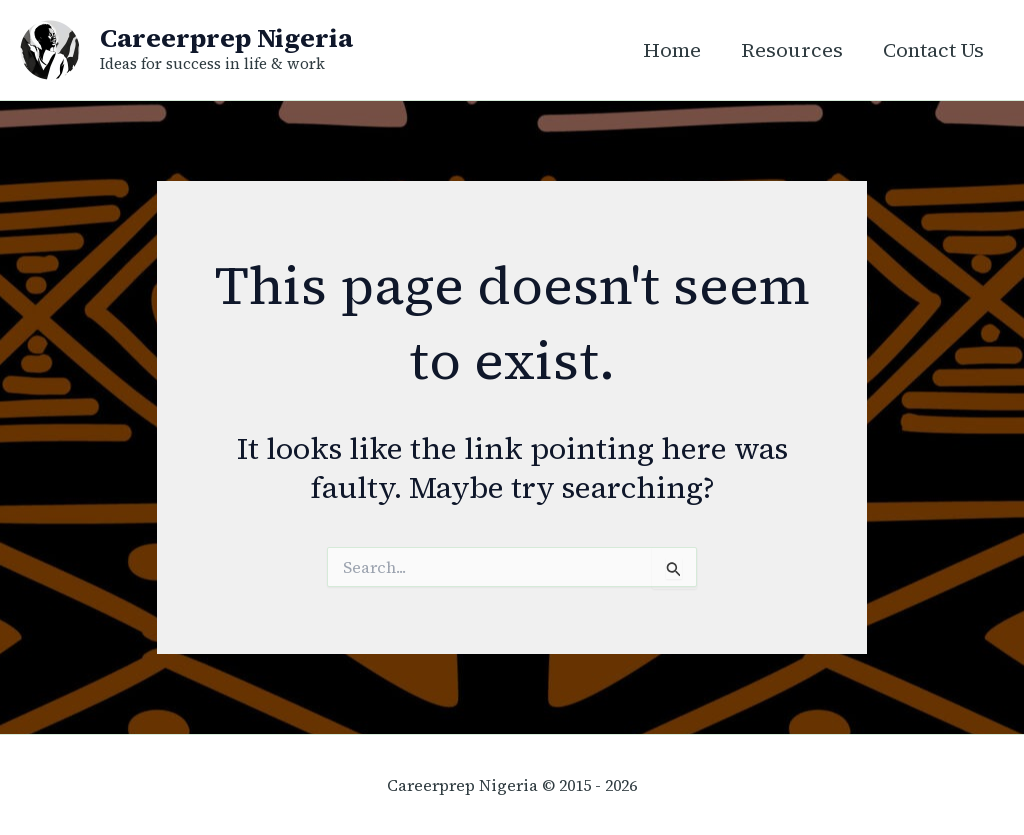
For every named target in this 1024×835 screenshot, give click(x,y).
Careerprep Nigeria (226, 38)
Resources (792, 50)
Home (672, 50)
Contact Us (933, 50)
